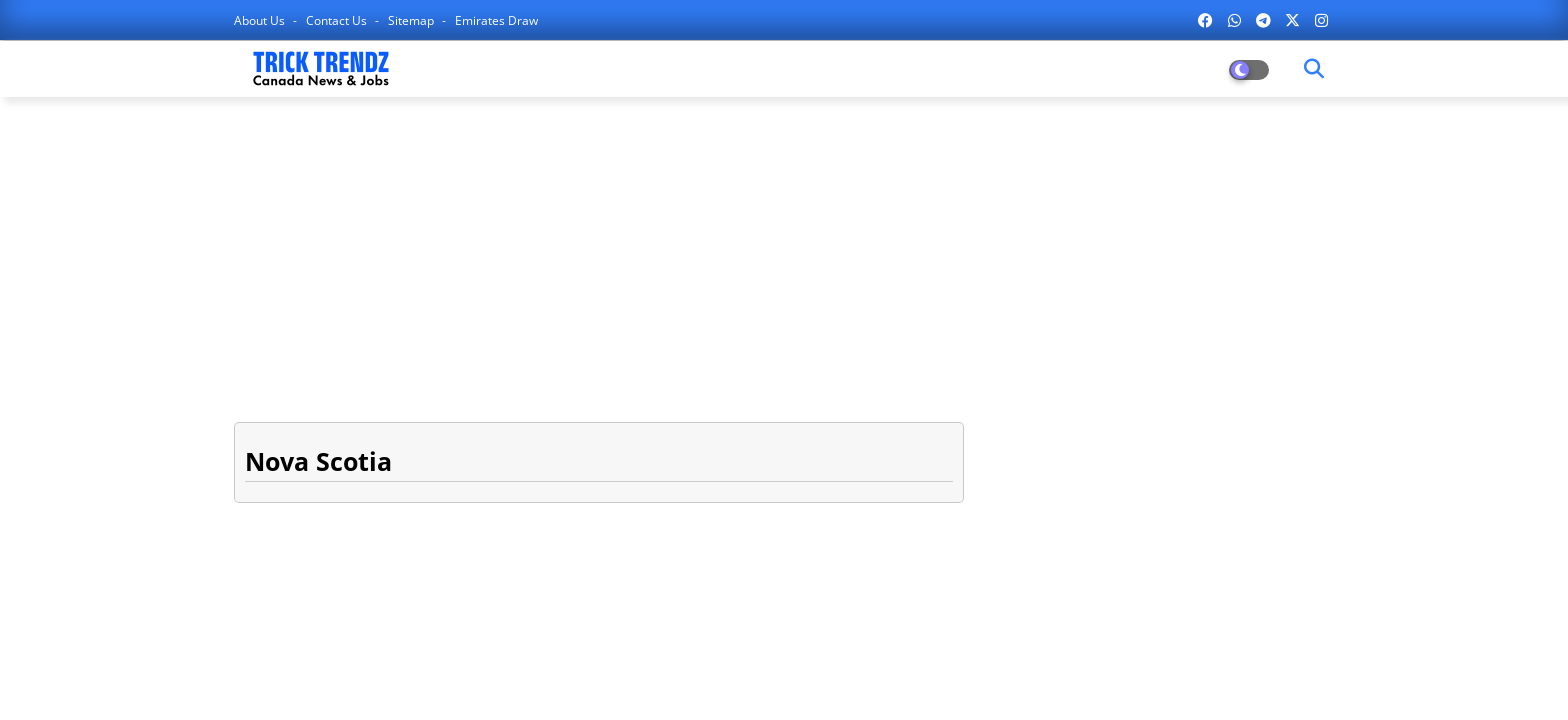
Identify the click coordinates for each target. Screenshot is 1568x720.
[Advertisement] (784, 257)
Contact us (338, 20)
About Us (261, 20)
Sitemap (412, 20)
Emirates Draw (496, 20)
